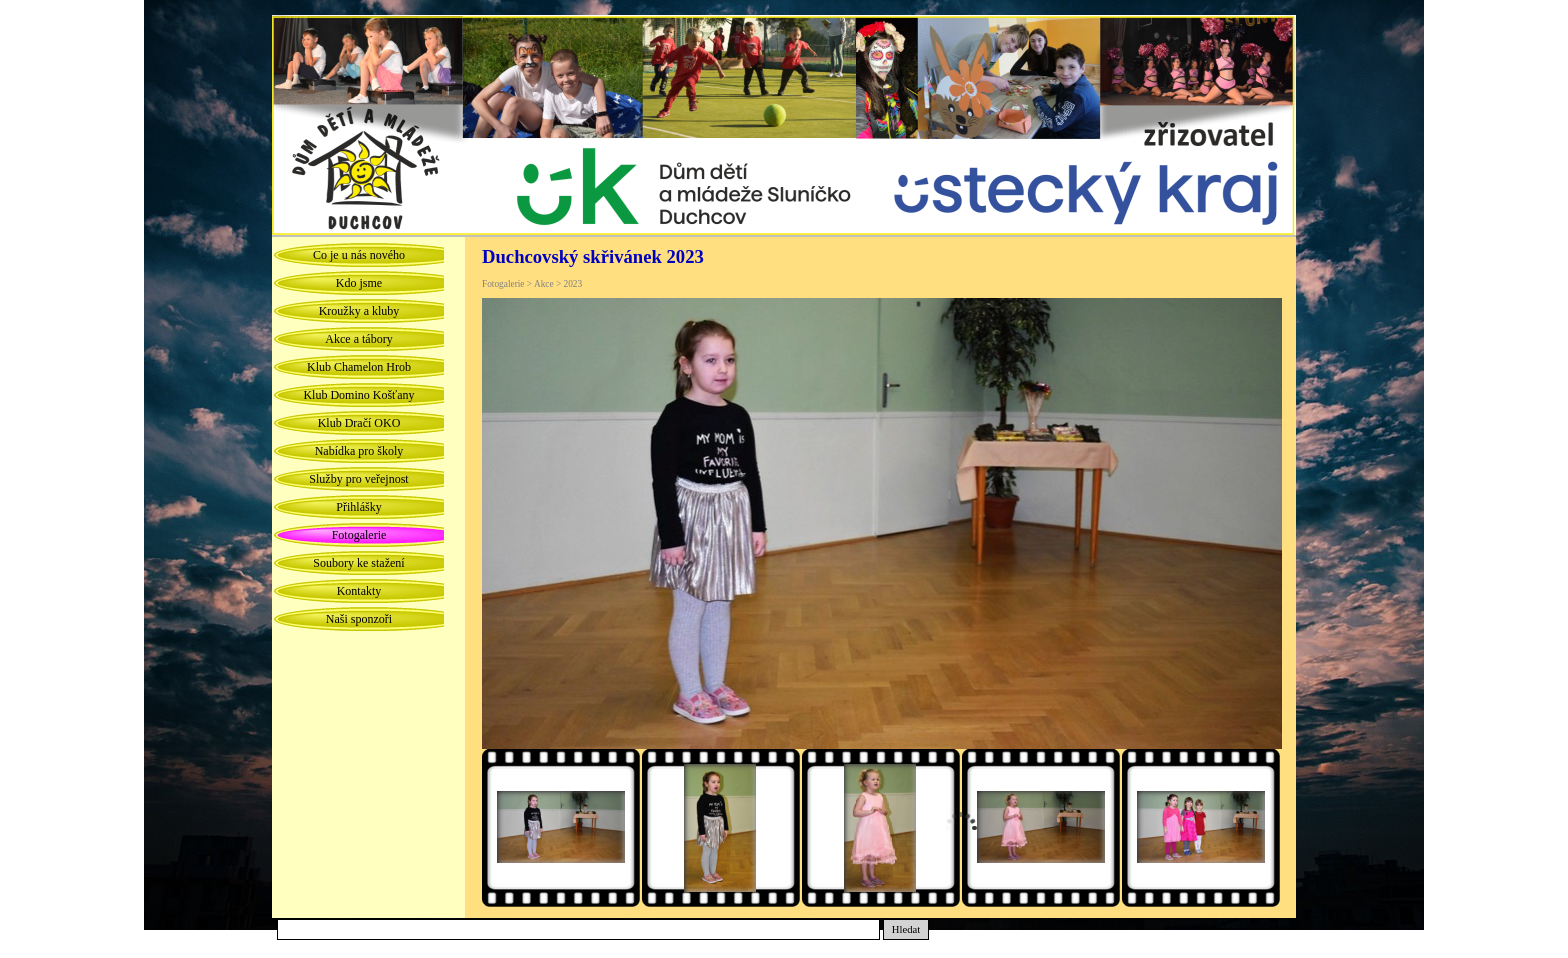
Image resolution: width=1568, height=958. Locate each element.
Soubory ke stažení (358, 563)
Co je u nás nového (359, 255)
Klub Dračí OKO (359, 423)
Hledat (906, 929)
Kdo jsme (359, 283)
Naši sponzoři (359, 619)
